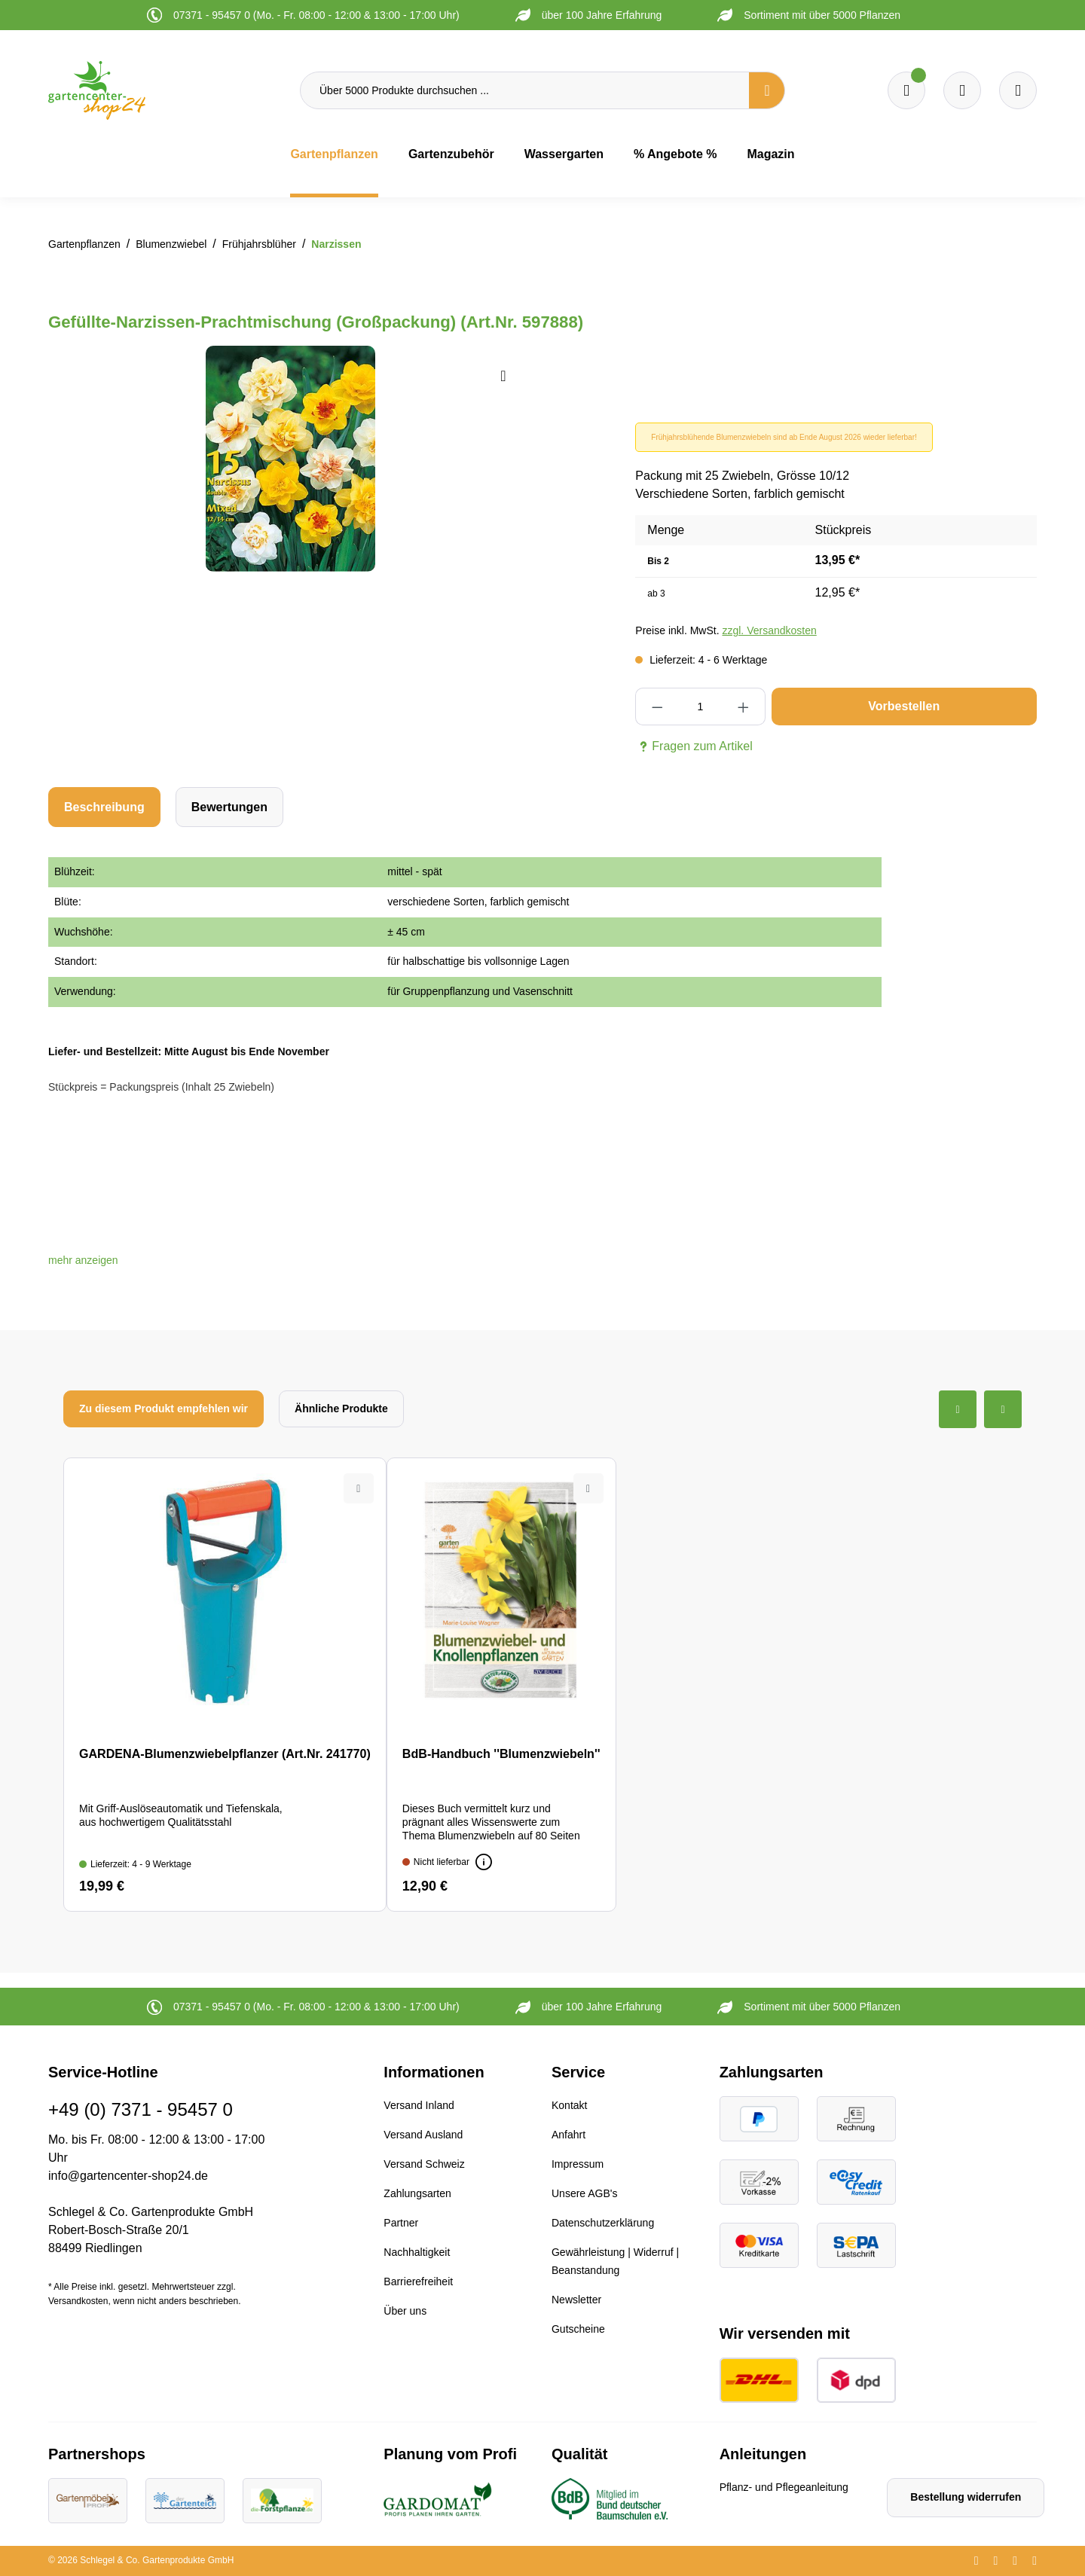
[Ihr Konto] (1018, 90)
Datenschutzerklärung (603, 2223)
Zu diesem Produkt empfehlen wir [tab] (163, 1408)
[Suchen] (767, 90)
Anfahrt (568, 2135)
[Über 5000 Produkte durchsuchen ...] (525, 90)
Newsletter (576, 2300)
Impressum (578, 2164)
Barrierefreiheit (418, 2281)
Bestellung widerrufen (965, 2497)
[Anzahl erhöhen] (743, 706)
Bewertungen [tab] (229, 807)
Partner (401, 2223)
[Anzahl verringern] (656, 706)
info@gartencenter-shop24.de (128, 2175)
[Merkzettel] (906, 90)
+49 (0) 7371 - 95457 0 (140, 2109)
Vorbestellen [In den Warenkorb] (904, 706)
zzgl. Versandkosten (769, 630)
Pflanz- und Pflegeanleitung (784, 2487)
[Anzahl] (700, 706)
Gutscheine (578, 2329)
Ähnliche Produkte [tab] (341, 1408)
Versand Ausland (423, 2135)
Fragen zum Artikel (693, 746)
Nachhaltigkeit (417, 2252)
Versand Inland (419, 2105)
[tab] (104, 807)
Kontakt (569, 2105)
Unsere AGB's (585, 2193)
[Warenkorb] (962, 90)
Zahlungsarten (417, 2193)
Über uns (405, 2311)
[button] (83, 1260)
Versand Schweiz (424, 2164)
